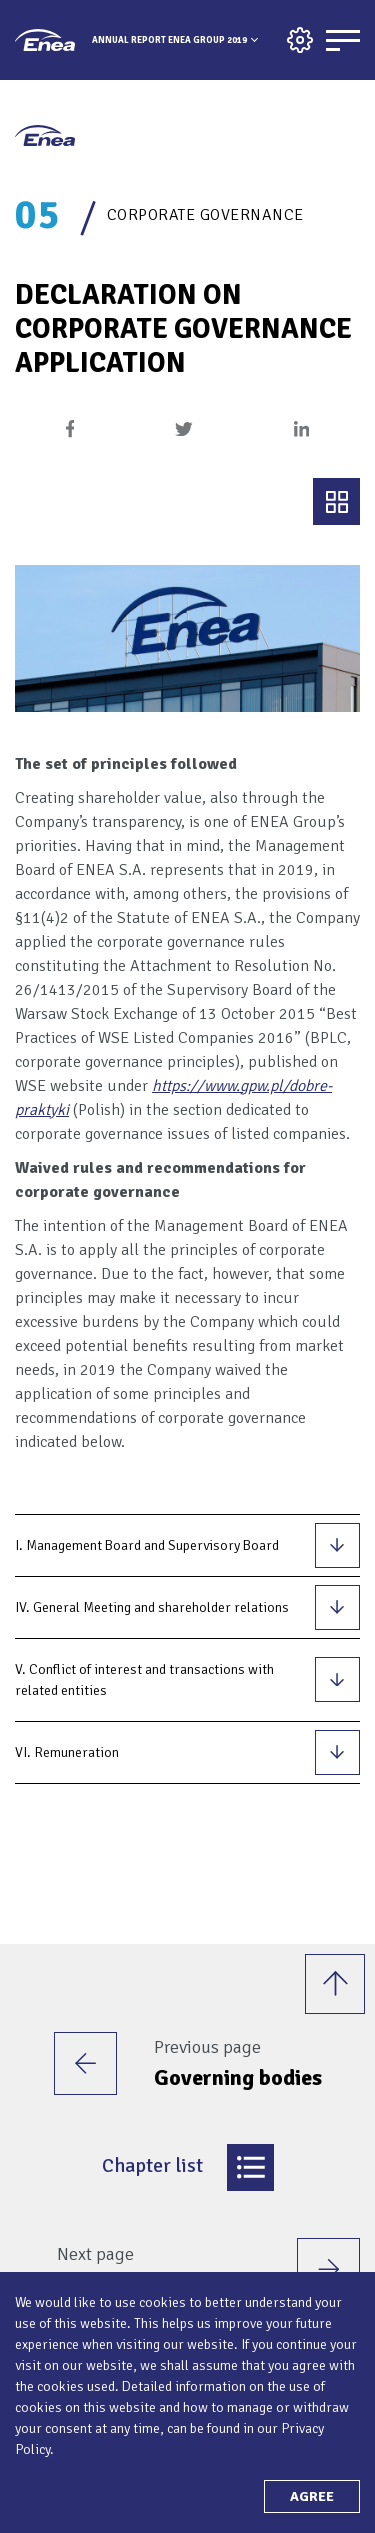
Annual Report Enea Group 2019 (169, 40)
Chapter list (188, 2167)
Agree (312, 2496)
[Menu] (343, 40)
